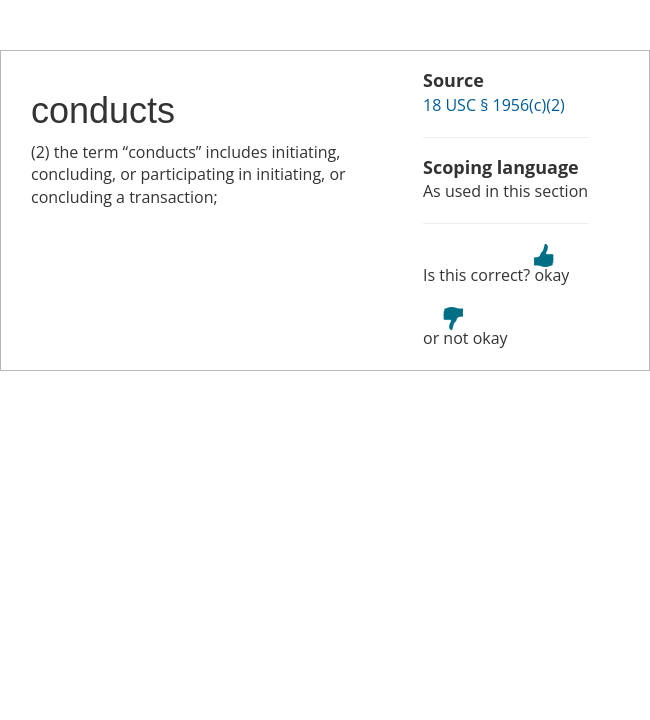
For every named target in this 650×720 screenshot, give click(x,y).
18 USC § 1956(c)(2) (494, 105)
